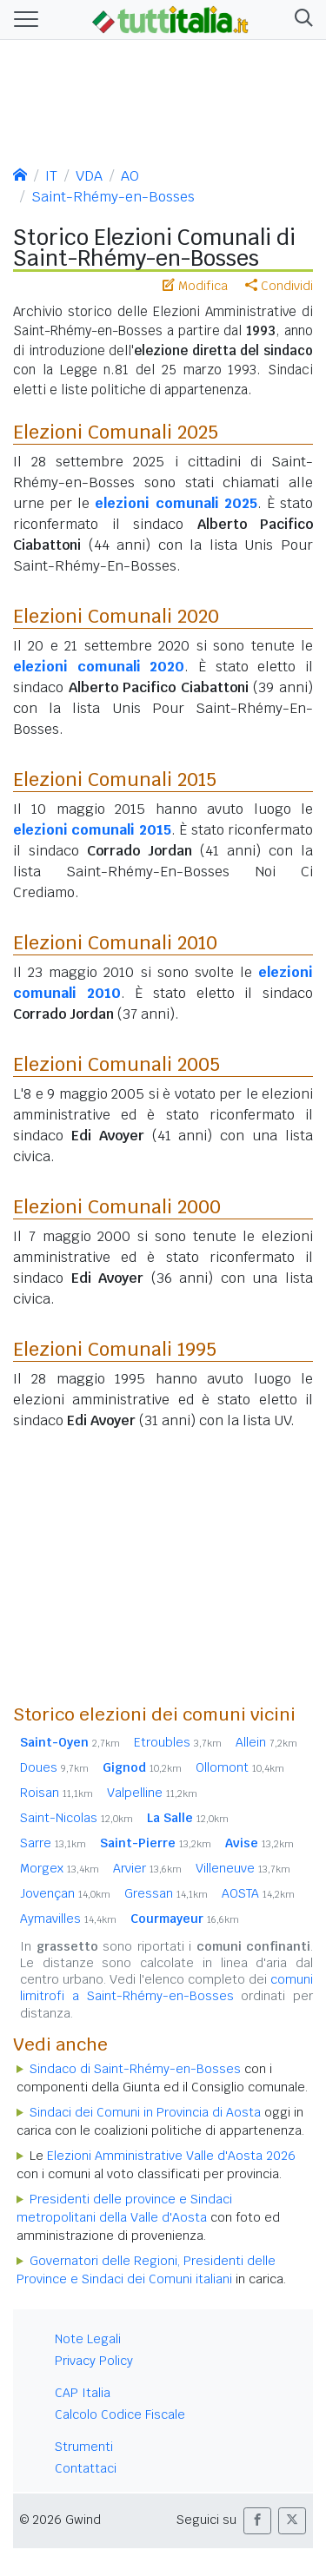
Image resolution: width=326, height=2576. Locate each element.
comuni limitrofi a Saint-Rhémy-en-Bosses (166, 1988)
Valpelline (152, 1792)
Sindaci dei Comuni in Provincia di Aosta (145, 2112)
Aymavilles (68, 1918)
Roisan (56, 1792)
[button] (300, 20)
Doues (54, 1767)
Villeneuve (243, 1868)
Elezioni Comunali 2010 (115, 942)
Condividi (279, 286)
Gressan (166, 1893)
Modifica (195, 286)
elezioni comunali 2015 (92, 830)
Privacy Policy (94, 2360)
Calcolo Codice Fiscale (120, 2414)
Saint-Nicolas (76, 1818)
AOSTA (258, 1893)
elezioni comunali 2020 (98, 666)
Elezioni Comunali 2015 (114, 779)
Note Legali (88, 2339)
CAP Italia (82, 2393)
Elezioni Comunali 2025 (115, 431)
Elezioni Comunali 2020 (116, 616)
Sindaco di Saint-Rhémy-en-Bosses (135, 2069)
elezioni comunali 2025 (175, 503)
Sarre (53, 1843)
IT (51, 176)
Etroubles (178, 1742)
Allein (266, 1742)
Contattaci (85, 2468)
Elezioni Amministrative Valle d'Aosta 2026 (171, 2155)
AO (130, 176)
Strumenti (84, 2446)
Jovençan (65, 1893)
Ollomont (240, 1767)
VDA (89, 176)
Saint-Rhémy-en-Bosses (113, 197)
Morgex (59, 1868)
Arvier (147, 1868)
